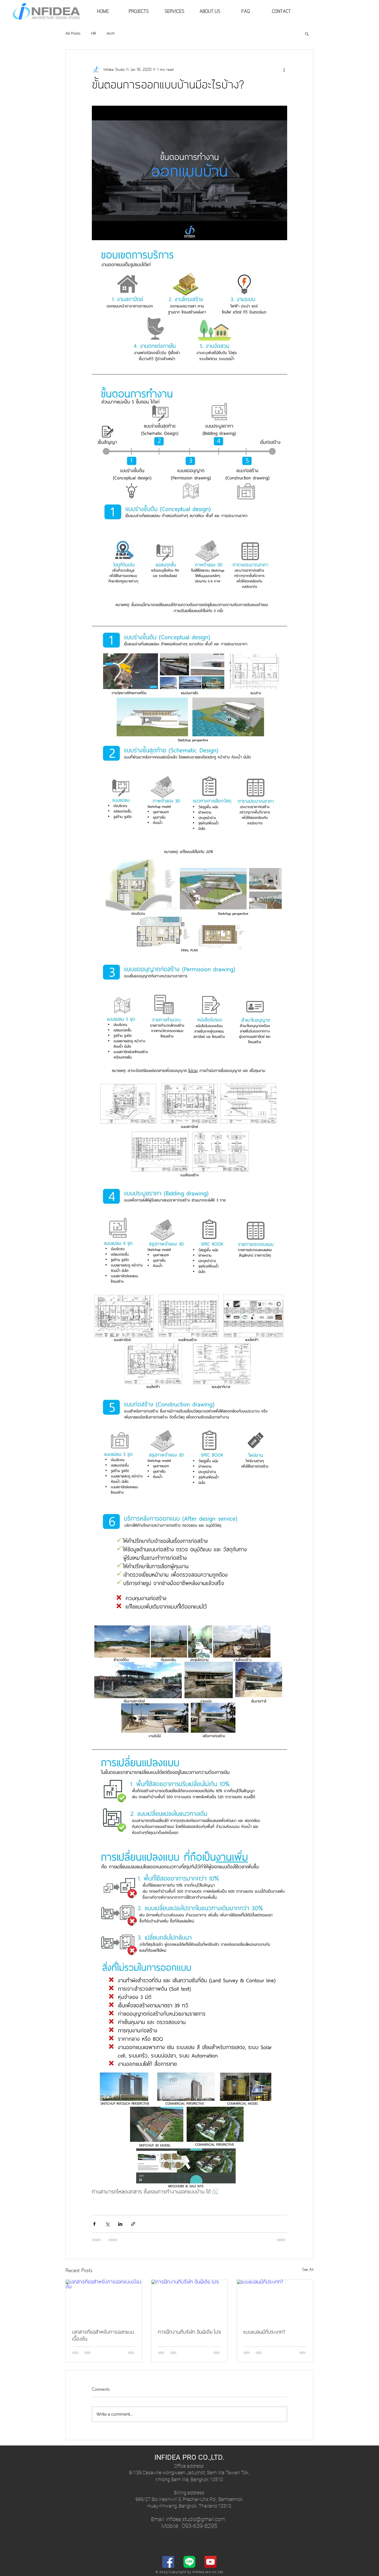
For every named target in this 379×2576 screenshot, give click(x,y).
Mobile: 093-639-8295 (189, 2526)
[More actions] (284, 70)
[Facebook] (168, 2562)
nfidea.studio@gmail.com (196, 2519)
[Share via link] (133, 2223)
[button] (306, 33)
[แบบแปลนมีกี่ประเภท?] (275, 2301)
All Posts (72, 33)
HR (93, 33)
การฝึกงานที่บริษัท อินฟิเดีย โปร (189, 2332)
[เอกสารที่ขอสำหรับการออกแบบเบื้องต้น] (104, 2301)
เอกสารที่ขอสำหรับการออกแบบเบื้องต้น (103, 2335)
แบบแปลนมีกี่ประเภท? (264, 2332)
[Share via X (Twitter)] (107, 2223)
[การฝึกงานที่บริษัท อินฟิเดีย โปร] (189, 2301)
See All (308, 2270)
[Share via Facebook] (94, 2223)
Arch (111, 33)
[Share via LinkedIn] (120, 2223)
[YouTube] (210, 2562)
